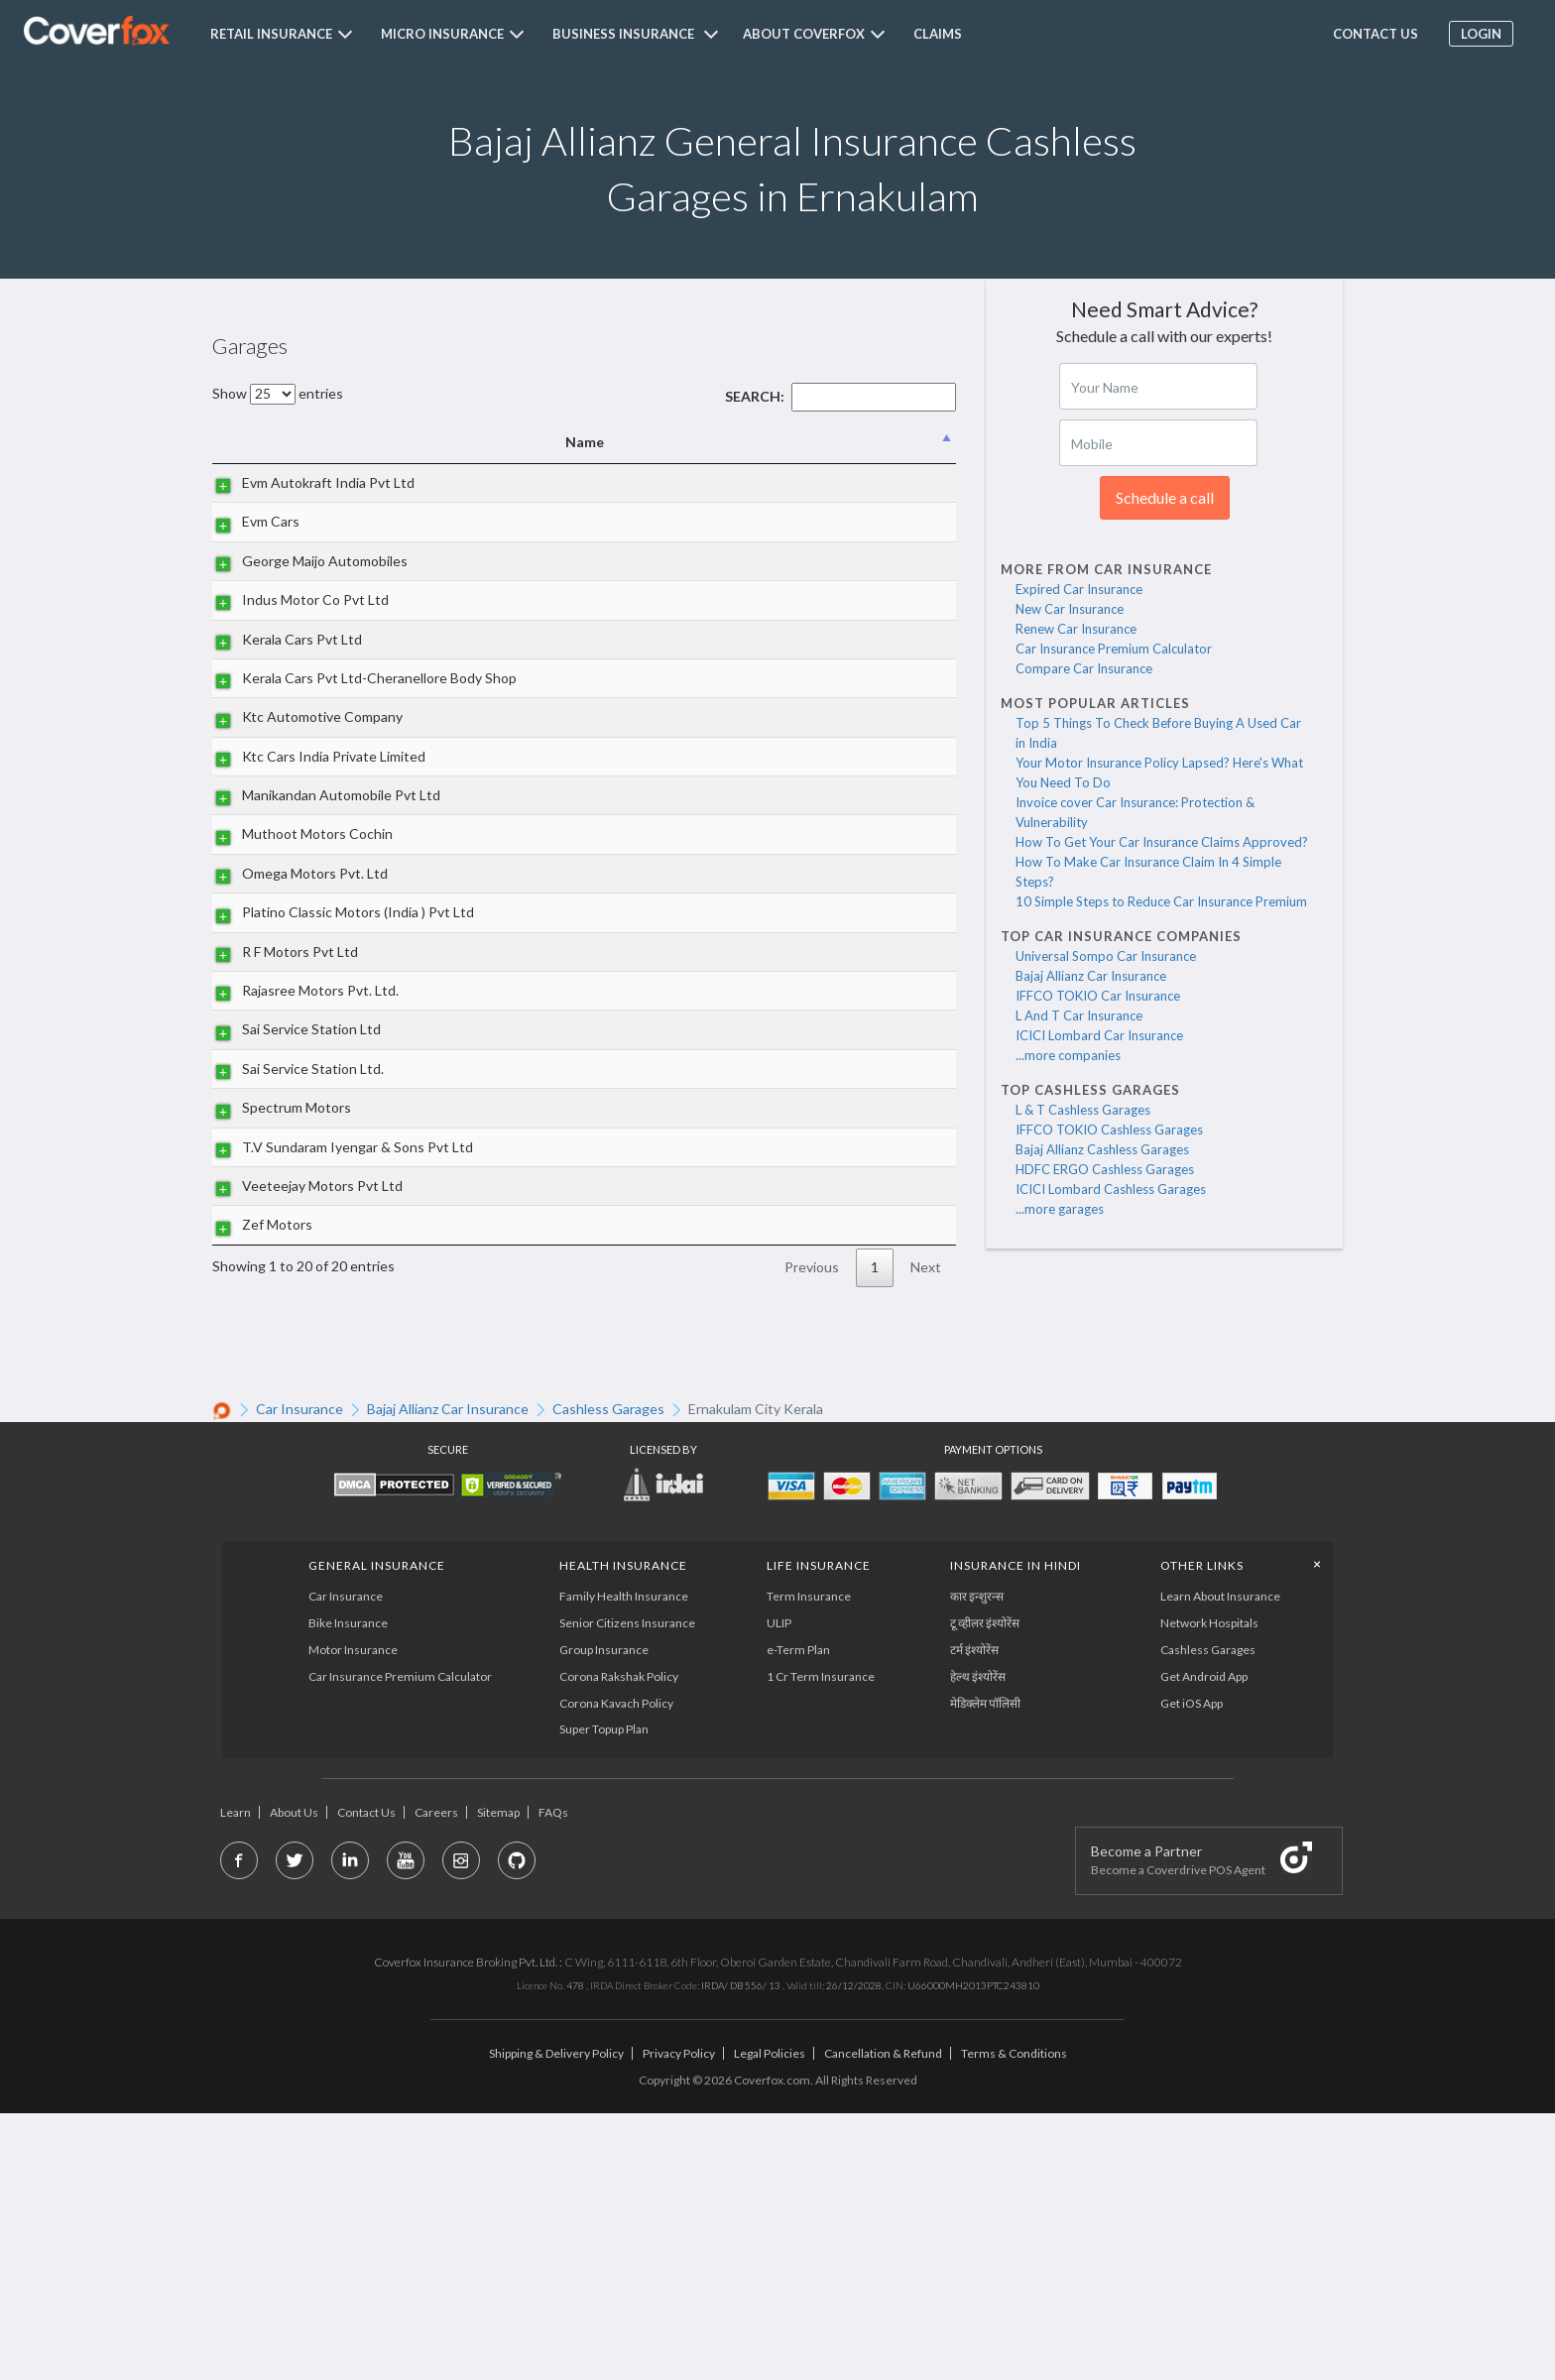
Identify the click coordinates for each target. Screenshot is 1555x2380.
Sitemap (498, 2079)
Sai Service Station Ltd (291, 1218)
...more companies (1068, 1055)
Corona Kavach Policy (615, 1969)
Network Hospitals (1211, 1889)
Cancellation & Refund (883, 2320)
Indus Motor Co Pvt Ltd (295, 633)
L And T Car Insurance (1079, 1015)
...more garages (1060, 1209)
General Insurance (377, 1831)
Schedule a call (1165, 497)
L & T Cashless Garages (1083, 1110)
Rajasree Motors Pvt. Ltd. (300, 1167)
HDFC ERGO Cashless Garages (1105, 1169)
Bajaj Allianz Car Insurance (1091, 976)
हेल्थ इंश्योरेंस (979, 1942)
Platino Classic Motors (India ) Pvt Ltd (291, 1078)
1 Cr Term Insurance (821, 1942)
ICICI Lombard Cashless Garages (1111, 1189)
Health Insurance (622, 1831)
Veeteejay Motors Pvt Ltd (302, 1418)
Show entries (277, 393)
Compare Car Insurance (1084, 668)
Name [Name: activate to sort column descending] (308, 441)
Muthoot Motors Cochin (297, 978)
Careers (436, 2079)
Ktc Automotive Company (302, 805)
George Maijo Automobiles (305, 582)
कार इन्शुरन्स (978, 1862)
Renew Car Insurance (1076, 629)
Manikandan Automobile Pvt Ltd (297, 916)
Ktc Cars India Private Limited (289, 855)
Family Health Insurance (622, 1862)
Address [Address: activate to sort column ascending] (601, 441)
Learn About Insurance (1222, 1862)
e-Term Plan (798, 1916)
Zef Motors (257, 1480)
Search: (840, 396)
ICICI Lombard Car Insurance (1099, 1035)
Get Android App (1206, 1942)
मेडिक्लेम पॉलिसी (986, 1969)
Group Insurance (603, 1916)
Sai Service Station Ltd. (293, 1267)
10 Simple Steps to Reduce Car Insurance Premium (1161, 901)
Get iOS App (1193, 1969)
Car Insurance (346, 1862)
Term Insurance (809, 1862)
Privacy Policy (679, 2320)
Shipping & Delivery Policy (556, 2320)
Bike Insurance (349, 1889)
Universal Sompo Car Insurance (1106, 956)
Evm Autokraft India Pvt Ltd (296, 493)
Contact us (1369, 34)
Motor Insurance (354, 1916)
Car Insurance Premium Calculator (1114, 648)
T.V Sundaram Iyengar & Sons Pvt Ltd (296, 1357)
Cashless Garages (1209, 1916)
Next (925, 1533)
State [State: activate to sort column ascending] (919, 441)
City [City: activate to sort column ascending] (840, 441)
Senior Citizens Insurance (626, 1889)
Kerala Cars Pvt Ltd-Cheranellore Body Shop (297, 755)
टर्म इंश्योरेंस (975, 1916)
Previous (811, 1533)
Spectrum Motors (276, 1307)
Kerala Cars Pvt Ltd (282, 694)
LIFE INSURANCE (819, 1831)
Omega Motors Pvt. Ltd (295, 1028)
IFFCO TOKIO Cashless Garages (1109, 1129)
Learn (235, 2079)
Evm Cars (251, 544)
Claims (937, 34)
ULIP (779, 1889)
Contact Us (366, 2079)
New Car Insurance (1070, 609)
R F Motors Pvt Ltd (280, 1129)
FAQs (553, 2079)
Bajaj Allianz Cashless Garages (1102, 1149)
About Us (294, 2079)
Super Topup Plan (603, 1995)
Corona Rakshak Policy (617, 1942)
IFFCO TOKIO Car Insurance (1098, 996)
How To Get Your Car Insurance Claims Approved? (1162, 842)
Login (1476, 34)
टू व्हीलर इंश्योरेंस (985, 1889)
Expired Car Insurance (1079, 589)
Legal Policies (769, 2320)
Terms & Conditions (1014, 2320)
